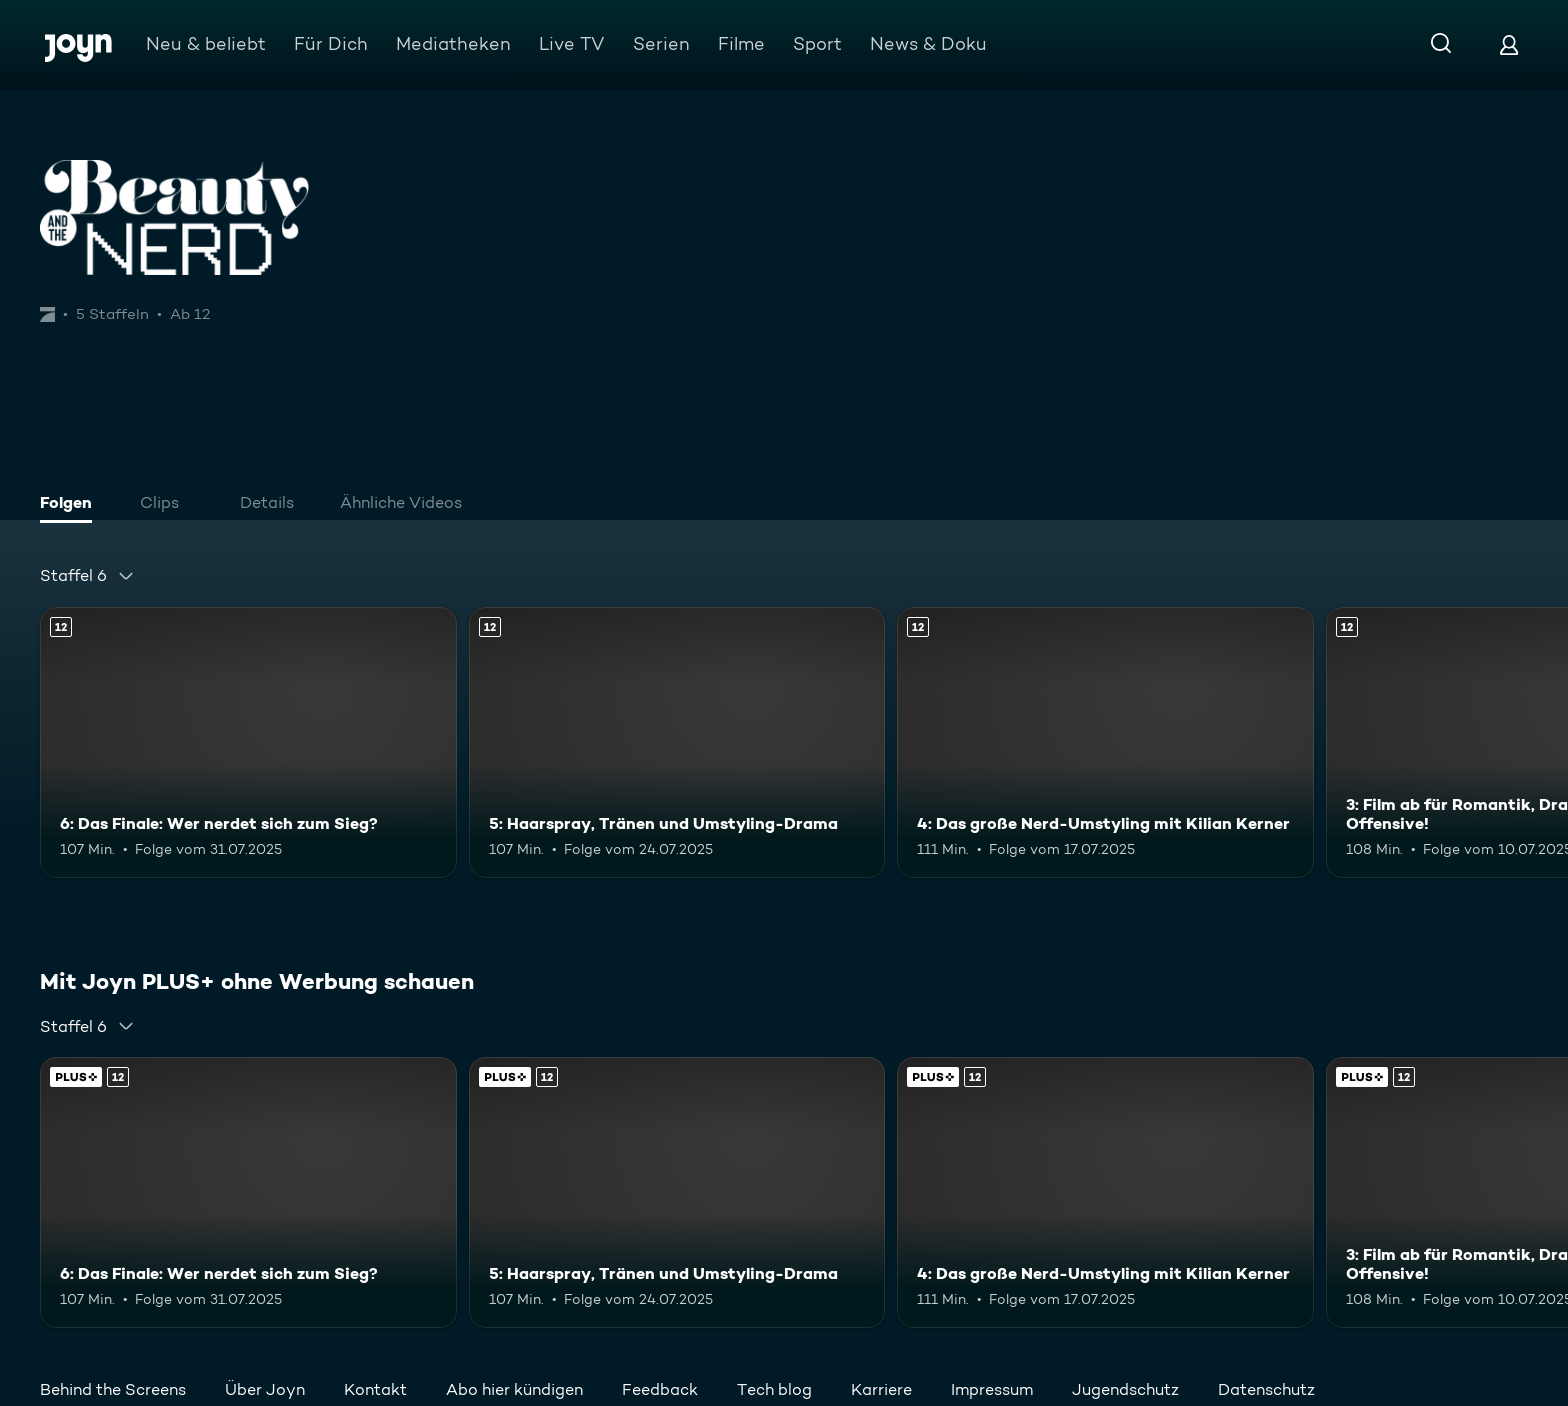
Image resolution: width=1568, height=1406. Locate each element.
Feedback (660, 1389)
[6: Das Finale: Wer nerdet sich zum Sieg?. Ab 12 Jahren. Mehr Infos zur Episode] (248, 742)
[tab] (71, 505)
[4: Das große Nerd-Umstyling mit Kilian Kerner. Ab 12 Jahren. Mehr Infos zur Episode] (1105, 742)
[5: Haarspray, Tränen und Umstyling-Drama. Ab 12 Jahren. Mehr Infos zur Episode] (677, 742)
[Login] (1509, 44)
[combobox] (87, 576)
